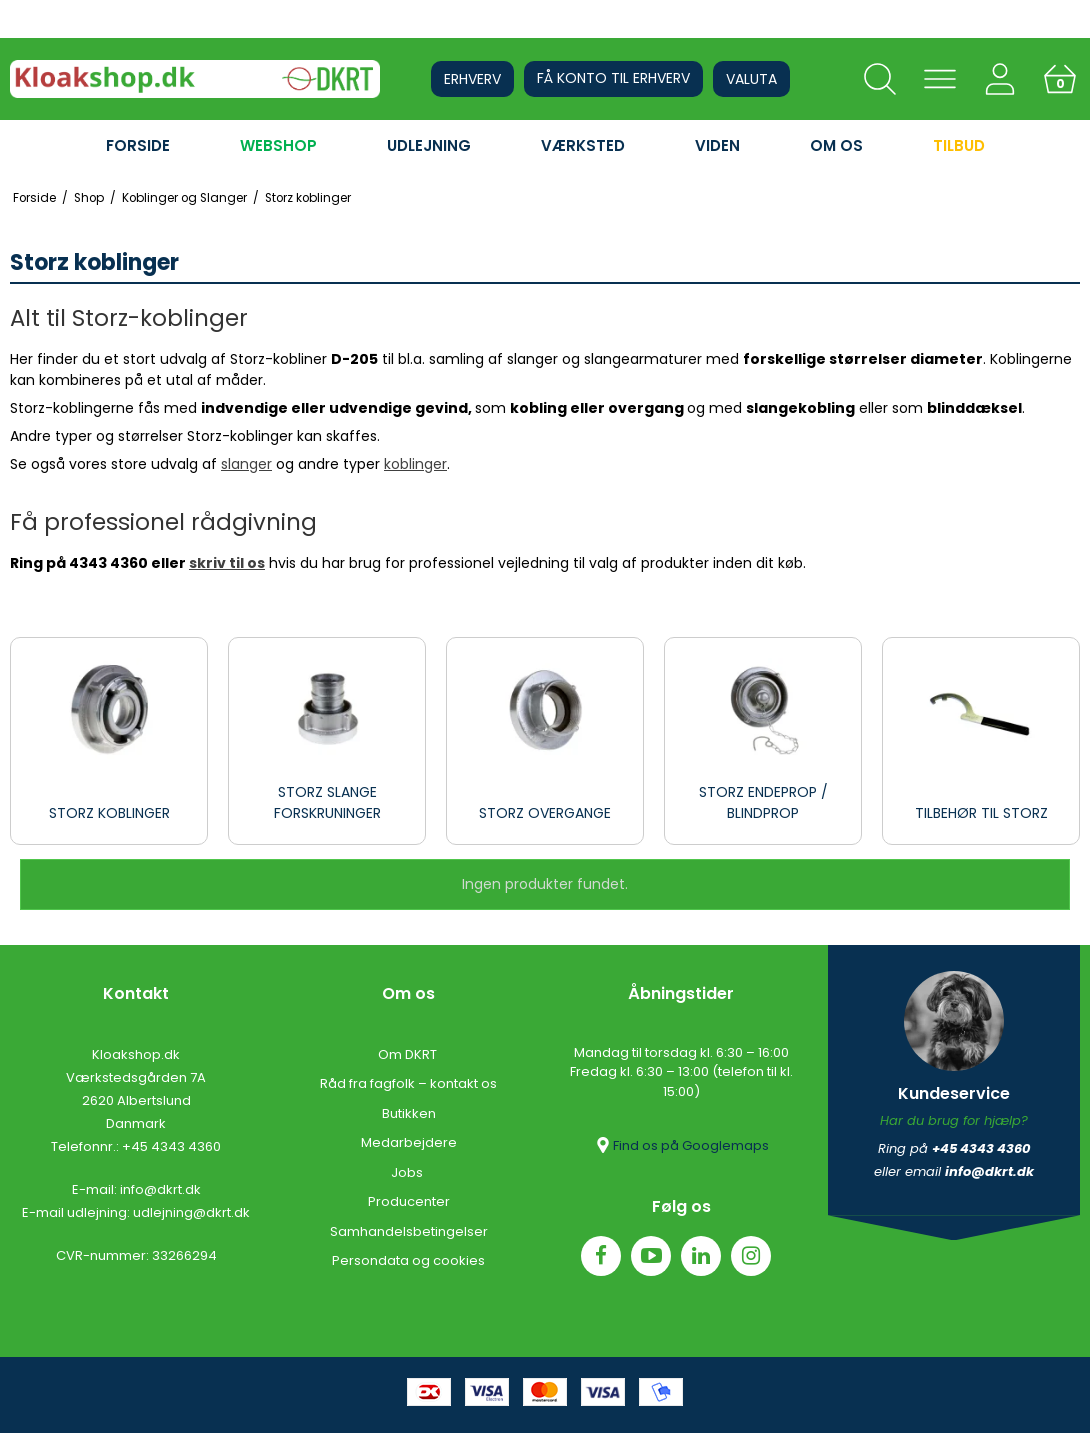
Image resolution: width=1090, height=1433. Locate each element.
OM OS (836, 145)
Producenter (409, 1201)
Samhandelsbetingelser (409, 1231)
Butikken (409, 1113)
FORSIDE (138, 145)
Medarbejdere (409, 1142)
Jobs (408, 1172)
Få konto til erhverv (613, 78)
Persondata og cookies (408, 1260)
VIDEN (717, 145)
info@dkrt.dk (160, 1189)
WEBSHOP (278, 145)
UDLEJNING (429, 145)
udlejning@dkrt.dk (191, 1212)
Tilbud (959, 145)
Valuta (751, 79)
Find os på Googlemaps (681, 1145)
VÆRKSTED (583, 145)
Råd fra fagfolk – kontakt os (408, 1083)
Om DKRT (409, 1054)
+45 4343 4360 (171, 1146)
